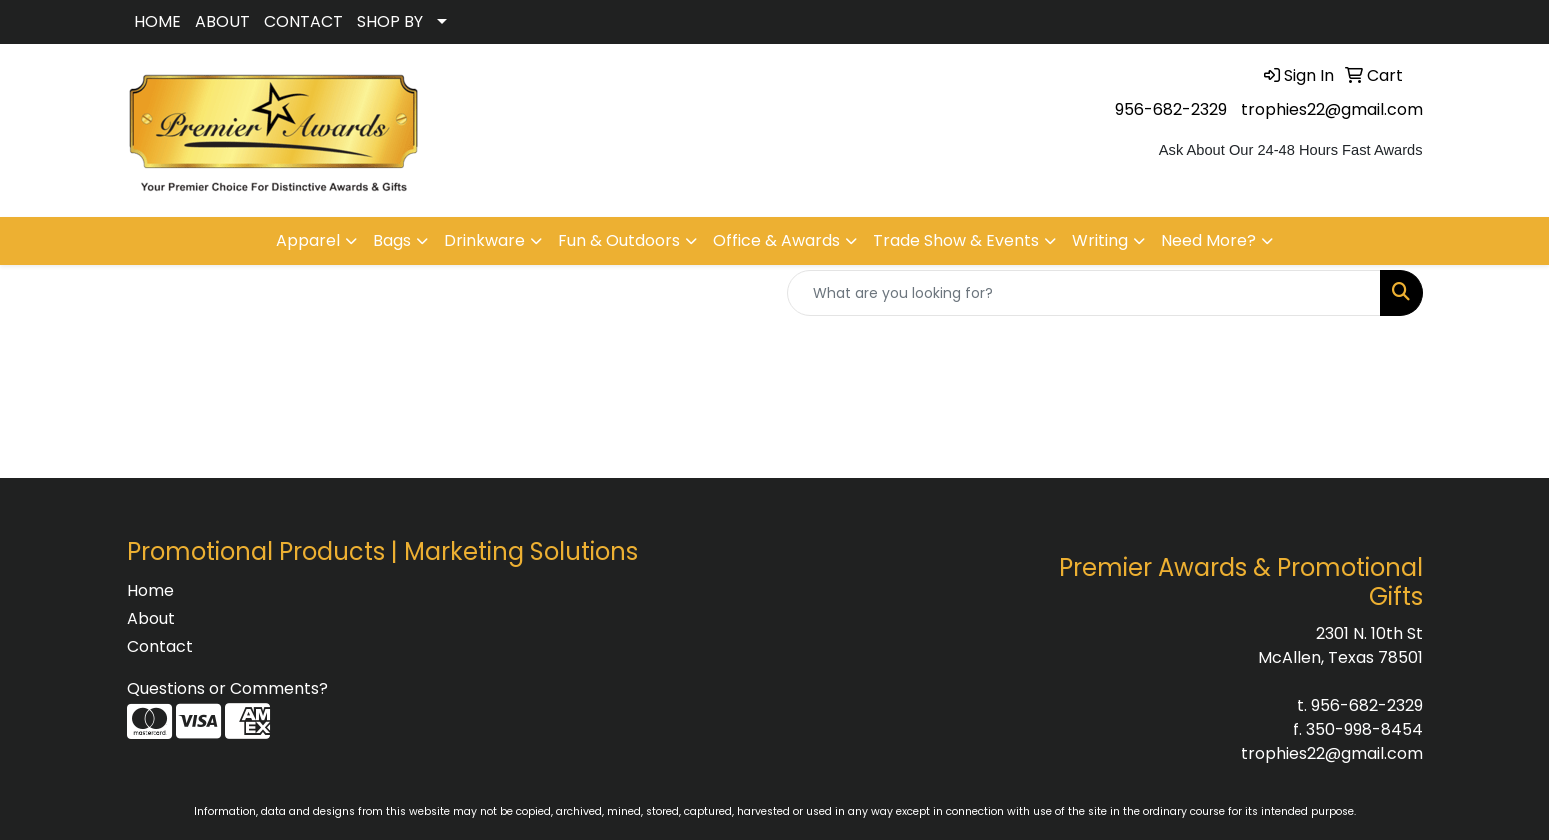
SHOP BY (390, 21)
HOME (157, 21)
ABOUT (222, 21)
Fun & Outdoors (619, 240)
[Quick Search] (1084, 293)
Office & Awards (776, 240)
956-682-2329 (1171, 109)
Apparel (308, 240)
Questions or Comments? (227, 688)
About (151, 618)
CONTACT (303, 21)
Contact (160, 646)
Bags (392, 240)
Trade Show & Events (956, 240)
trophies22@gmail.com (1332, 109)
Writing (1100, 240)
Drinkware (484, 240)
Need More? (1208, 240)
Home (150, 590)
